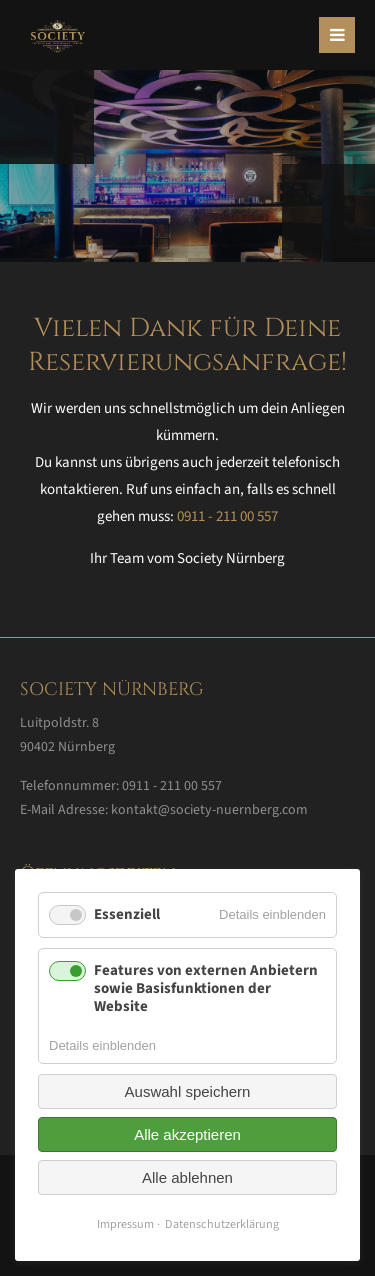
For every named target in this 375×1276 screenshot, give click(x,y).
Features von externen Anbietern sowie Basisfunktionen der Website (206, 988)
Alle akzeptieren (187, 1134)
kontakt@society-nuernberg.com (209, 810)
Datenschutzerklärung (222, 1224)
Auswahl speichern (188, 1091)
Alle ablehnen (187, 1177)
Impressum (125, 1224)
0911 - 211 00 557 (227, 516)
